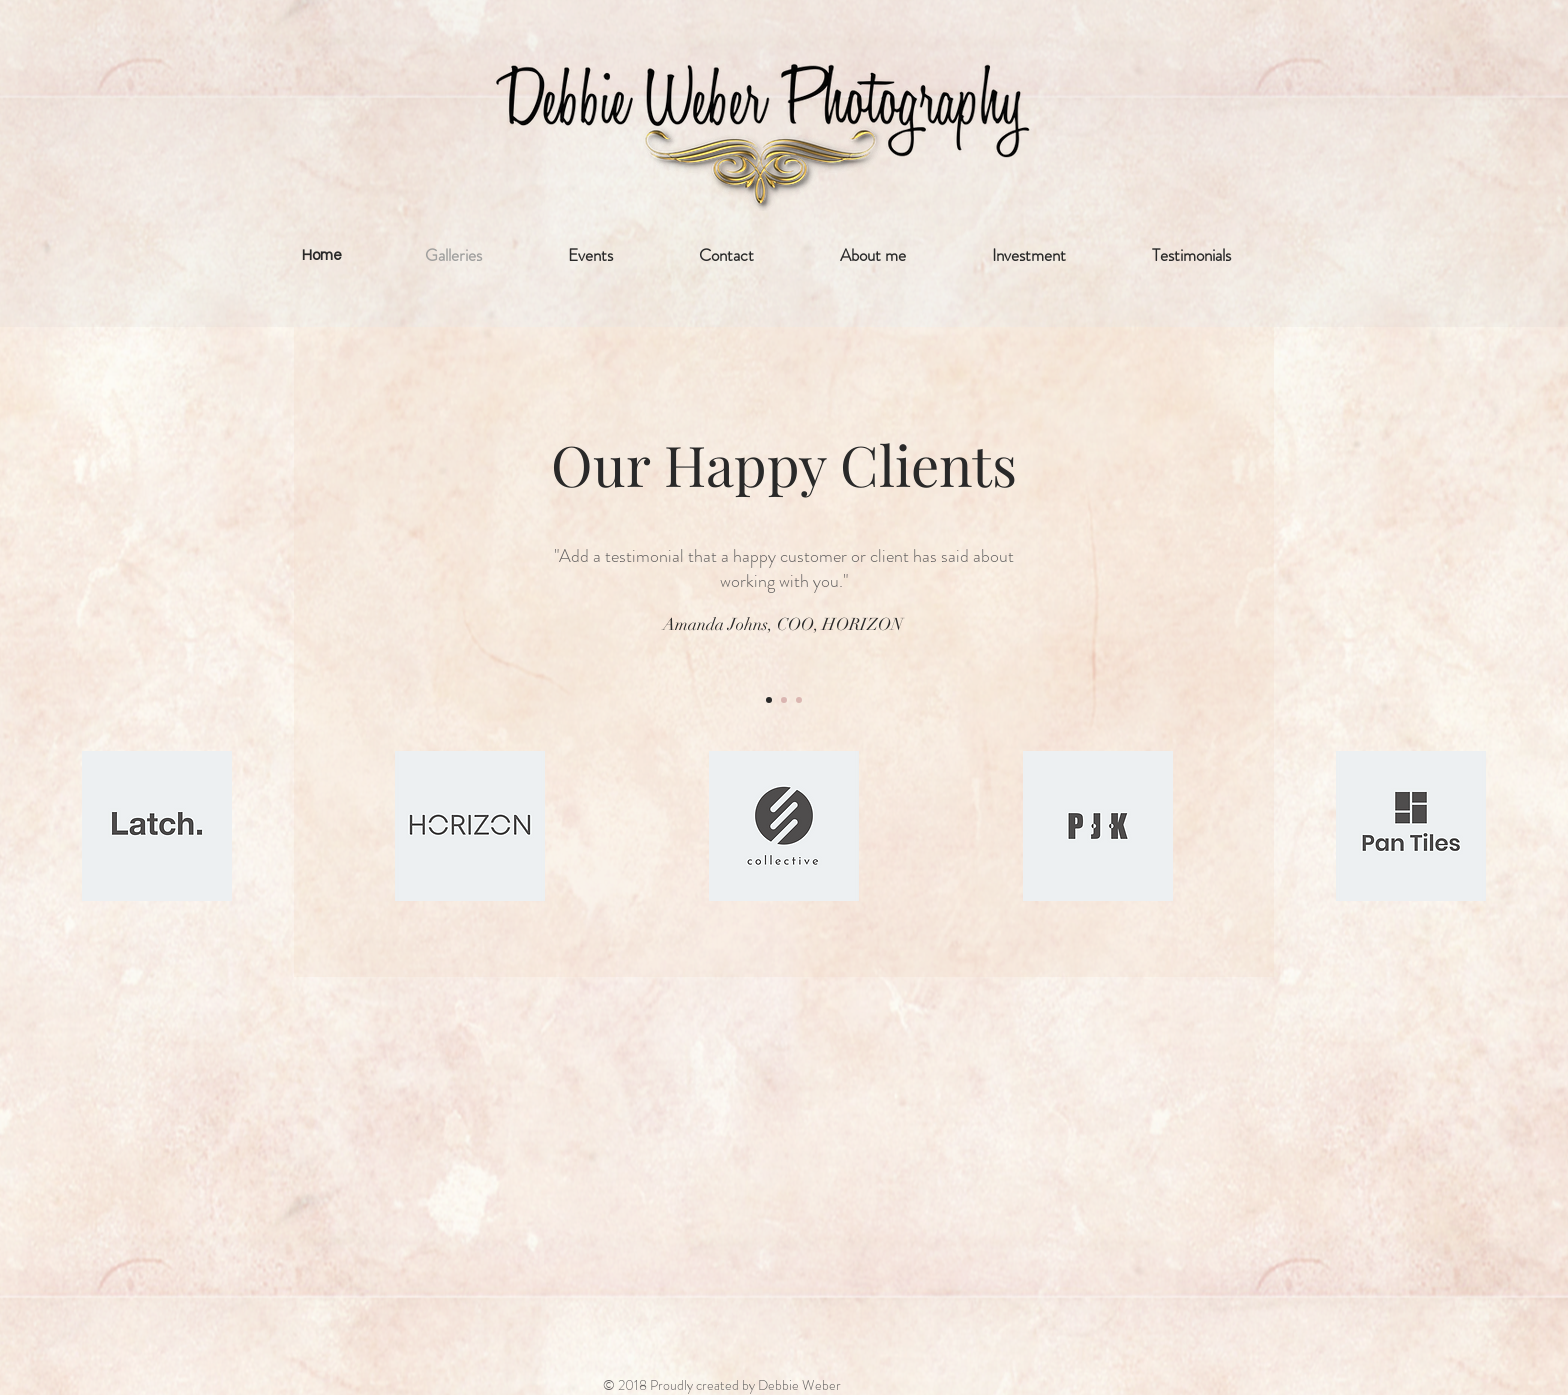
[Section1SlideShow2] (784, 700)
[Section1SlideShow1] (769, 700)
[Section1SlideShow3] (799, 700)
